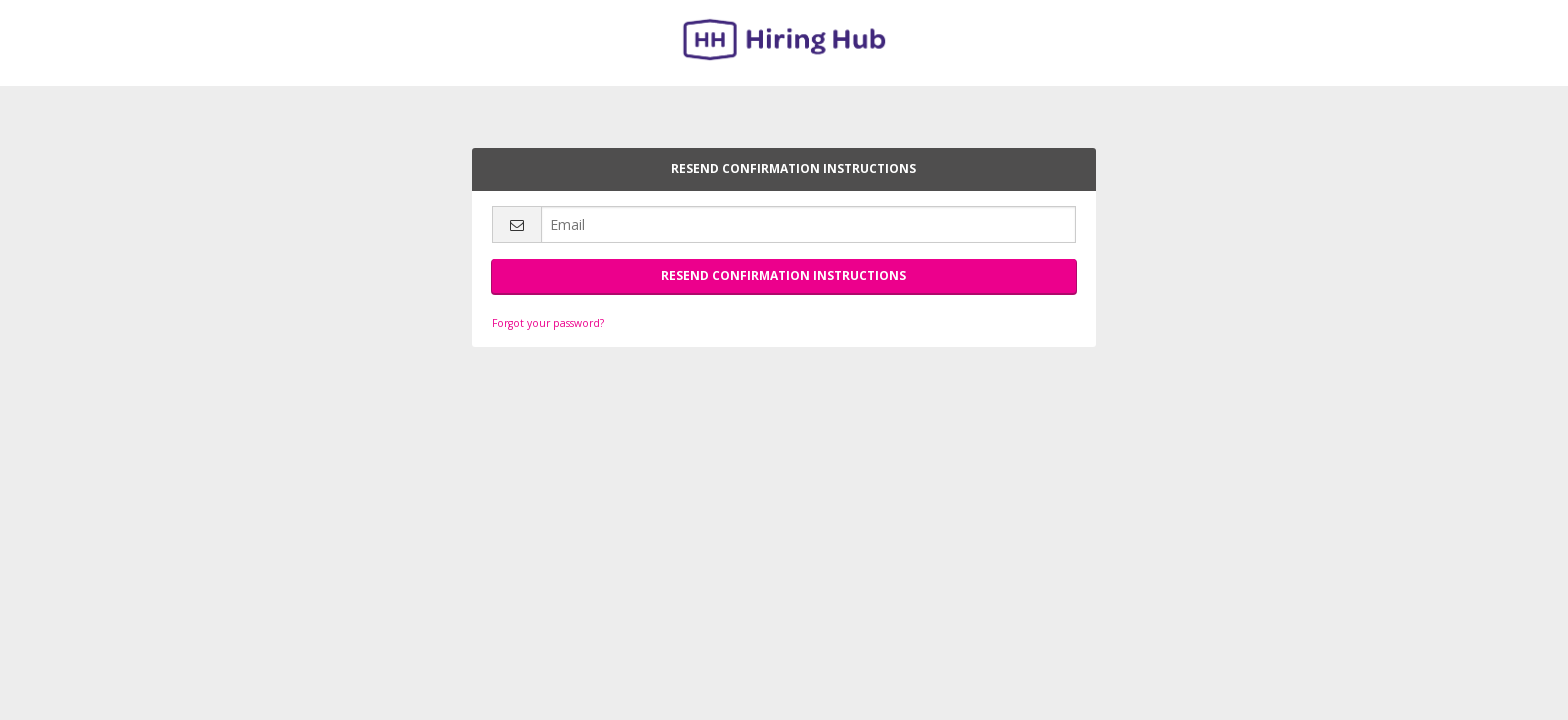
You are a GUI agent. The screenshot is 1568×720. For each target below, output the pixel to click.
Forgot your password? (548, 323)
